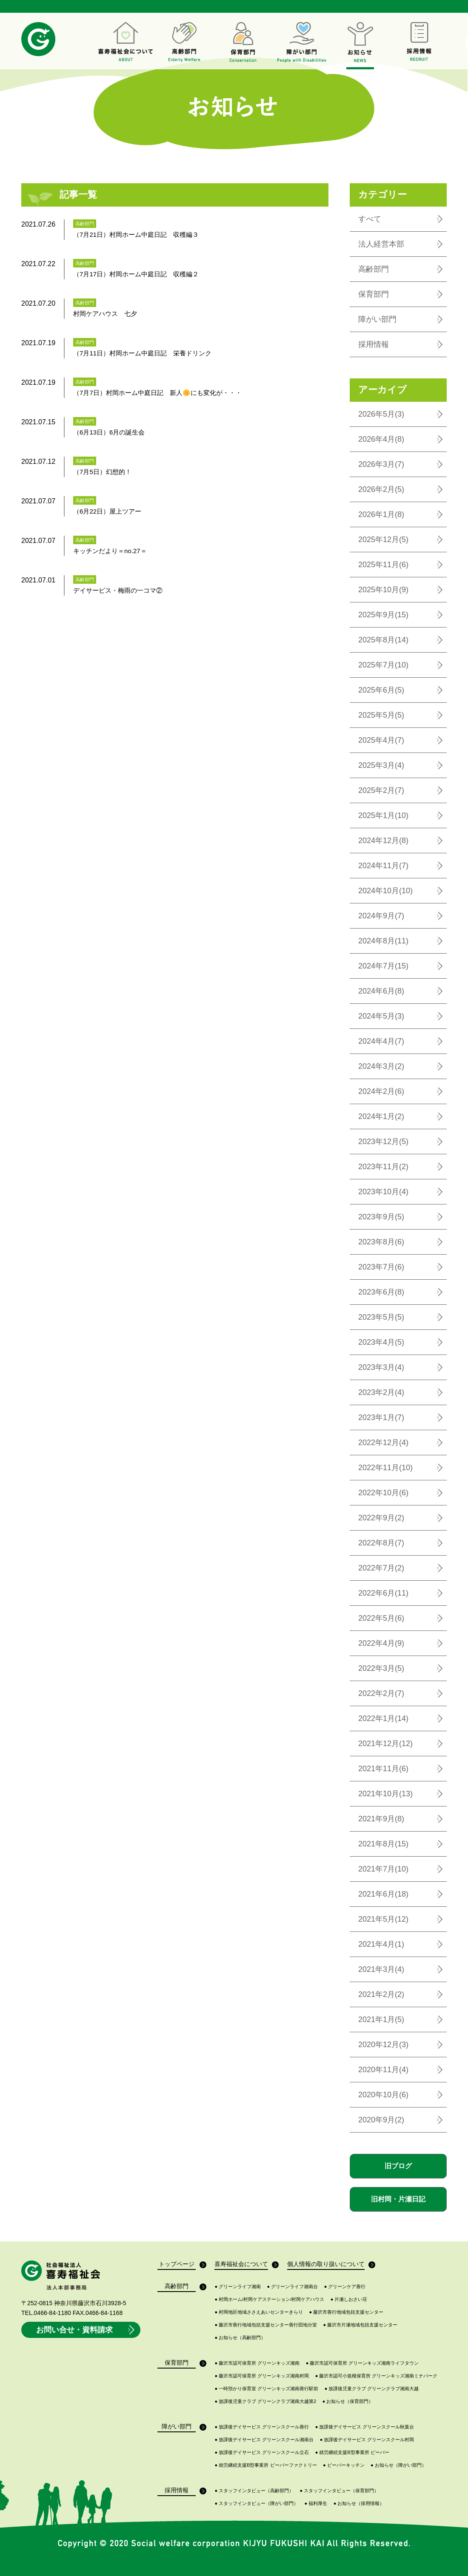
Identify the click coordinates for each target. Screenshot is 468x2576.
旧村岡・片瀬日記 (398, 2199)
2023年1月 (381, 1417)
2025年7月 (383, 665)
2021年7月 (383, 1869)
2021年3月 (381, 1969)
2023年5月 (381, 1317)
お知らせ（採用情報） (359, 2503)
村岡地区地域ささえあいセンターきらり (258, 2312)
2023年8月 (381, 1242)
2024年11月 (383, 865)
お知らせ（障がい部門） (398, 2465)
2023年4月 (381, 1342)
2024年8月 (383, 941)
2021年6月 (383, 1894)
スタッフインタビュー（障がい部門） (256, 2503)
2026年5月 (381, 414)
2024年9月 (381, 916)
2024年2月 (381, 1091)
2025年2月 (381, 790)
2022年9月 (381, 1518)
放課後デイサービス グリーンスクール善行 (261, 2427)
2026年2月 (381, 489)
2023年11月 (383, 1166)
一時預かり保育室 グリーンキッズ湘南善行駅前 (266, 2388)
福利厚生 (316, 2503)
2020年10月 (383, 2094)
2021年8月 (383, 1844)
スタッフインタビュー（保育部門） (339, 2490)
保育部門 (373, 294)
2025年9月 (383, 615)
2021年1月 (381, 2019)
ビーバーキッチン (344, 2465)
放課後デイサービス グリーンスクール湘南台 (264, 2439)
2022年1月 (383, 1718)
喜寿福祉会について (241, 2265)
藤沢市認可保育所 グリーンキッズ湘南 (257, 2363)
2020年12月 (383, 2044)
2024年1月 (381, 1116)
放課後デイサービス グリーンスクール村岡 (367, 2439)
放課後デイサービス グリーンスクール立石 (261, 2452)
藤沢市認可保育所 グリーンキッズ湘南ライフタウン (362, 2363)
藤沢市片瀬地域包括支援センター (360, 2325)
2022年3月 (381, 1668)
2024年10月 (385, 890)
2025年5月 (381, 715)
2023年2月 (381, 1392)
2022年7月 (381, 1568)
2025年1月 (383, 815)
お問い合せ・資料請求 (86, 2330)
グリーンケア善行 (345, 2286)
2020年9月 (381, 2120)
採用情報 (373, 344)
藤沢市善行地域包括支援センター (346, 2312)
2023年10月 (383, 1191)
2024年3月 (381, 1066)
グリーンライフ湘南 (237, 2286)
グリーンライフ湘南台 (292, 2286)
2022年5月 (381, 1618)
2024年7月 (383, 966)
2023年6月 (381, 1292)
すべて (369, 219)
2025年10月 (383, 589)
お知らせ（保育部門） (348, 2401)
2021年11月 (383, 1768)
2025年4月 (381, 740)
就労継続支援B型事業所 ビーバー (352, 2452)
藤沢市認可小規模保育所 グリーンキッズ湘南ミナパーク (376, 2376)
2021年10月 (385, 1793)
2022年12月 (383, 1442)
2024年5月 (381, 1016)
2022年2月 (381, 1693)
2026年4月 (381, 439)
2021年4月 (381, 1944)
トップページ (177, 2265)
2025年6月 (381, 690)
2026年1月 (381, 514)
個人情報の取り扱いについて (326, 2265)
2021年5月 (383, 1919)
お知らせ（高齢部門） (239, 2337)
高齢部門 (373, 269)
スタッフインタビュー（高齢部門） (254, 2490)
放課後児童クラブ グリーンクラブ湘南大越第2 (265, 2401)
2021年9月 (381, 1819)
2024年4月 (381, 1041)
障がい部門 (377, 319)
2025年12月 (383, 539)
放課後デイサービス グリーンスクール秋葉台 (364, 2427)
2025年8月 (383, 640)
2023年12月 (383, 1141)
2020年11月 (383, 2069)
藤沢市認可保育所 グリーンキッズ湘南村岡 (261, 2376)
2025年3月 (381, 765)
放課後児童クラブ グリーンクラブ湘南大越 (372, 2388)
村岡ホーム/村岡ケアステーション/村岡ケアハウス (269, 2299)
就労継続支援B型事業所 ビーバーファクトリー (265, 2465)
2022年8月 (381, 1543)
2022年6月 (383, 1593)
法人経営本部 (381, 244)
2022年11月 (385, 1467)
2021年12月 (385, 1743)
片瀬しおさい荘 (349, 2299)
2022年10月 (383, 1492)
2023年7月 (381, 1267)
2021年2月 (381, 1994)
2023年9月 (381, 1217)
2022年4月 (381, 1643)
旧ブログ (398, 2166)
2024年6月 (381, 991)
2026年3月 (381, 464)
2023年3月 (381, 1367)
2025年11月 (383, 564)
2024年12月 (383, 840)
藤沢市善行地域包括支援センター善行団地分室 (265, 2325)
